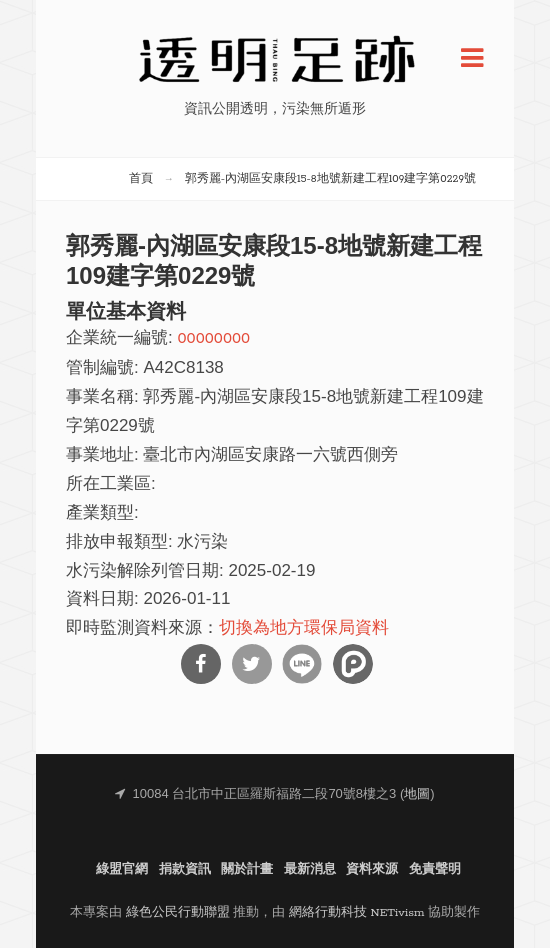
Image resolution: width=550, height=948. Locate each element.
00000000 (213, 338)
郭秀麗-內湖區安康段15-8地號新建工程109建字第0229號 (330, 179)
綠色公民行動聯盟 (178, 912)
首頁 (141, 179)
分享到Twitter (252, 664)
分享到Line (302, 664)
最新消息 (310, 869)
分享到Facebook (201, 664)
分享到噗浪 (353, 664)
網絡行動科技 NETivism (357, 912)
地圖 (417, 794)
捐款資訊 (185, 869)
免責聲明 (435, 869)
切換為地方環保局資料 (304, 628)
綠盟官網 (122, 869)
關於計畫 (247, 869)
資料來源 (372, 869)
